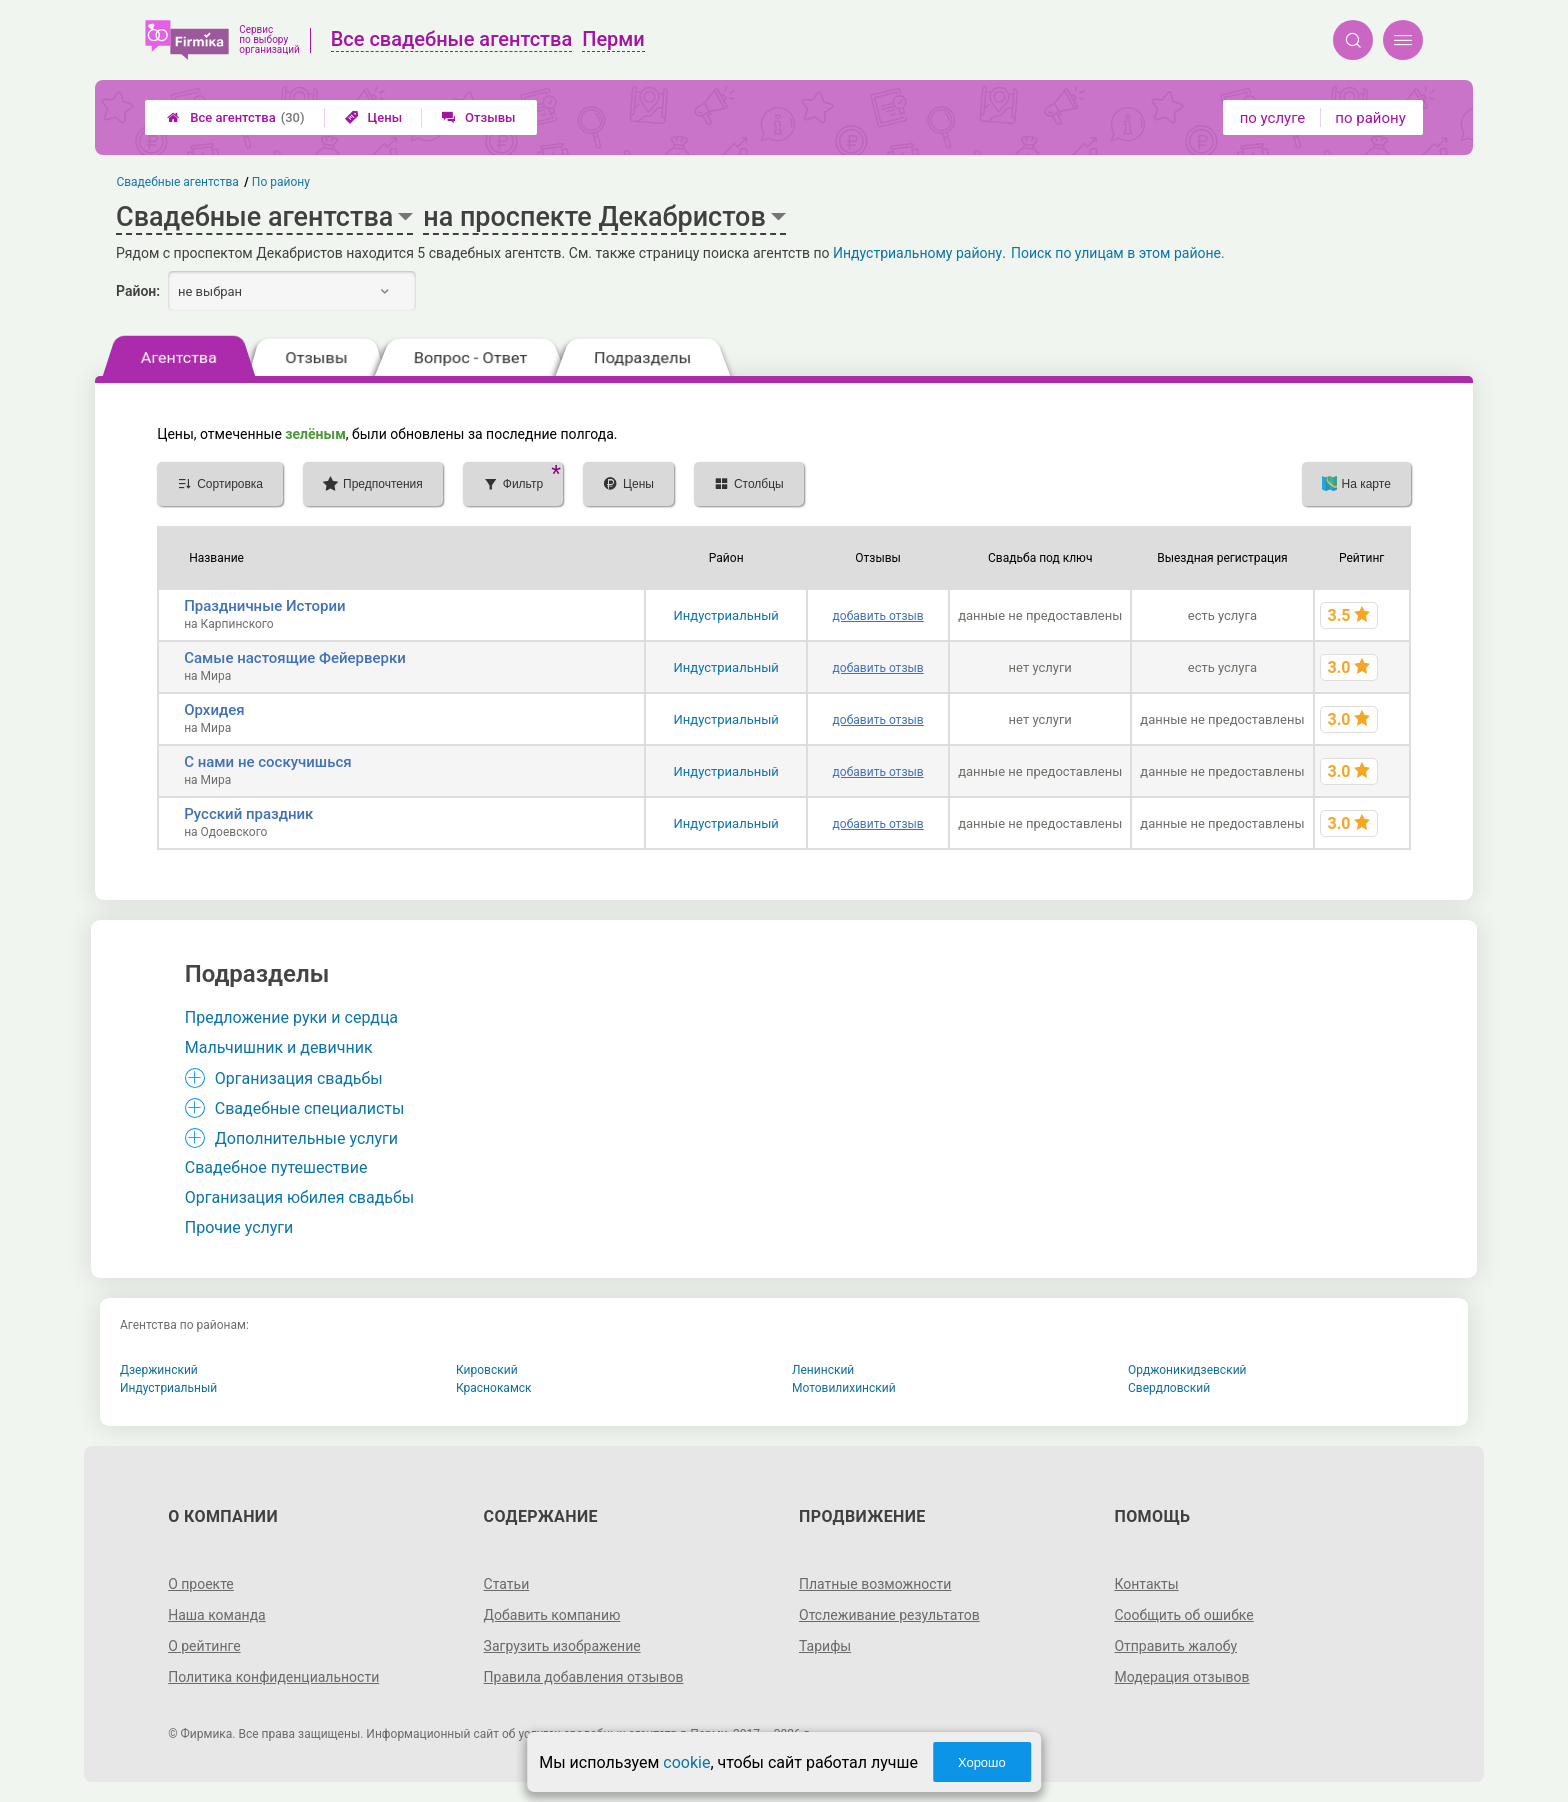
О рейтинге (204, 1646)
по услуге (1273, 118)
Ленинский (823, 1370)
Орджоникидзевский (1187, 1370)
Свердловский (1169, 1388)
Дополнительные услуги (306, 1138)
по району (1370, 118)
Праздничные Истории (265, 606)
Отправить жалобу (1175, 1646)
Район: (138, 291)
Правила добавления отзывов (584, 1677)
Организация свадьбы (299, 1078)
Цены (374, 117)
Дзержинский (159, 1370)
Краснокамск (494, 1388)
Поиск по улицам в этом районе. (1118, 253)
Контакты (1146, 1584)
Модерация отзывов (1181, 1677)
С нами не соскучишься (267, 762)
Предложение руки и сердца (291, 1017)
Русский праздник (248, 814)
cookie (686, 1762)
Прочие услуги (239, 1227)
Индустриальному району (917, 253)
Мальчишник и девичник (279, 1047)
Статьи (507, 1584)
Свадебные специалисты (310, 1108)
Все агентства (235, 117)
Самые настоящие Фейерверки (295, 658)
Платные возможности (875, 1584)
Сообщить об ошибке (1183, 1615)
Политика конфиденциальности (273, 1677)
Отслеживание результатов (889, 1615)
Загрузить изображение (562, 1646)
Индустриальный (726, 615)
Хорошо (982, 1762)
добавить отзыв (878, 616)
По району (281, 182)
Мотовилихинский (844, 1388)
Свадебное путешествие (276, 1167)
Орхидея (214, 710)
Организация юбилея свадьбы (300, 1197)
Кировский (487, 1370)
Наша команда (217, 1615)
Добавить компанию (552, 1615)
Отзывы (478, 117)
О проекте (201, 1584)
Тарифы (825, 1646)
